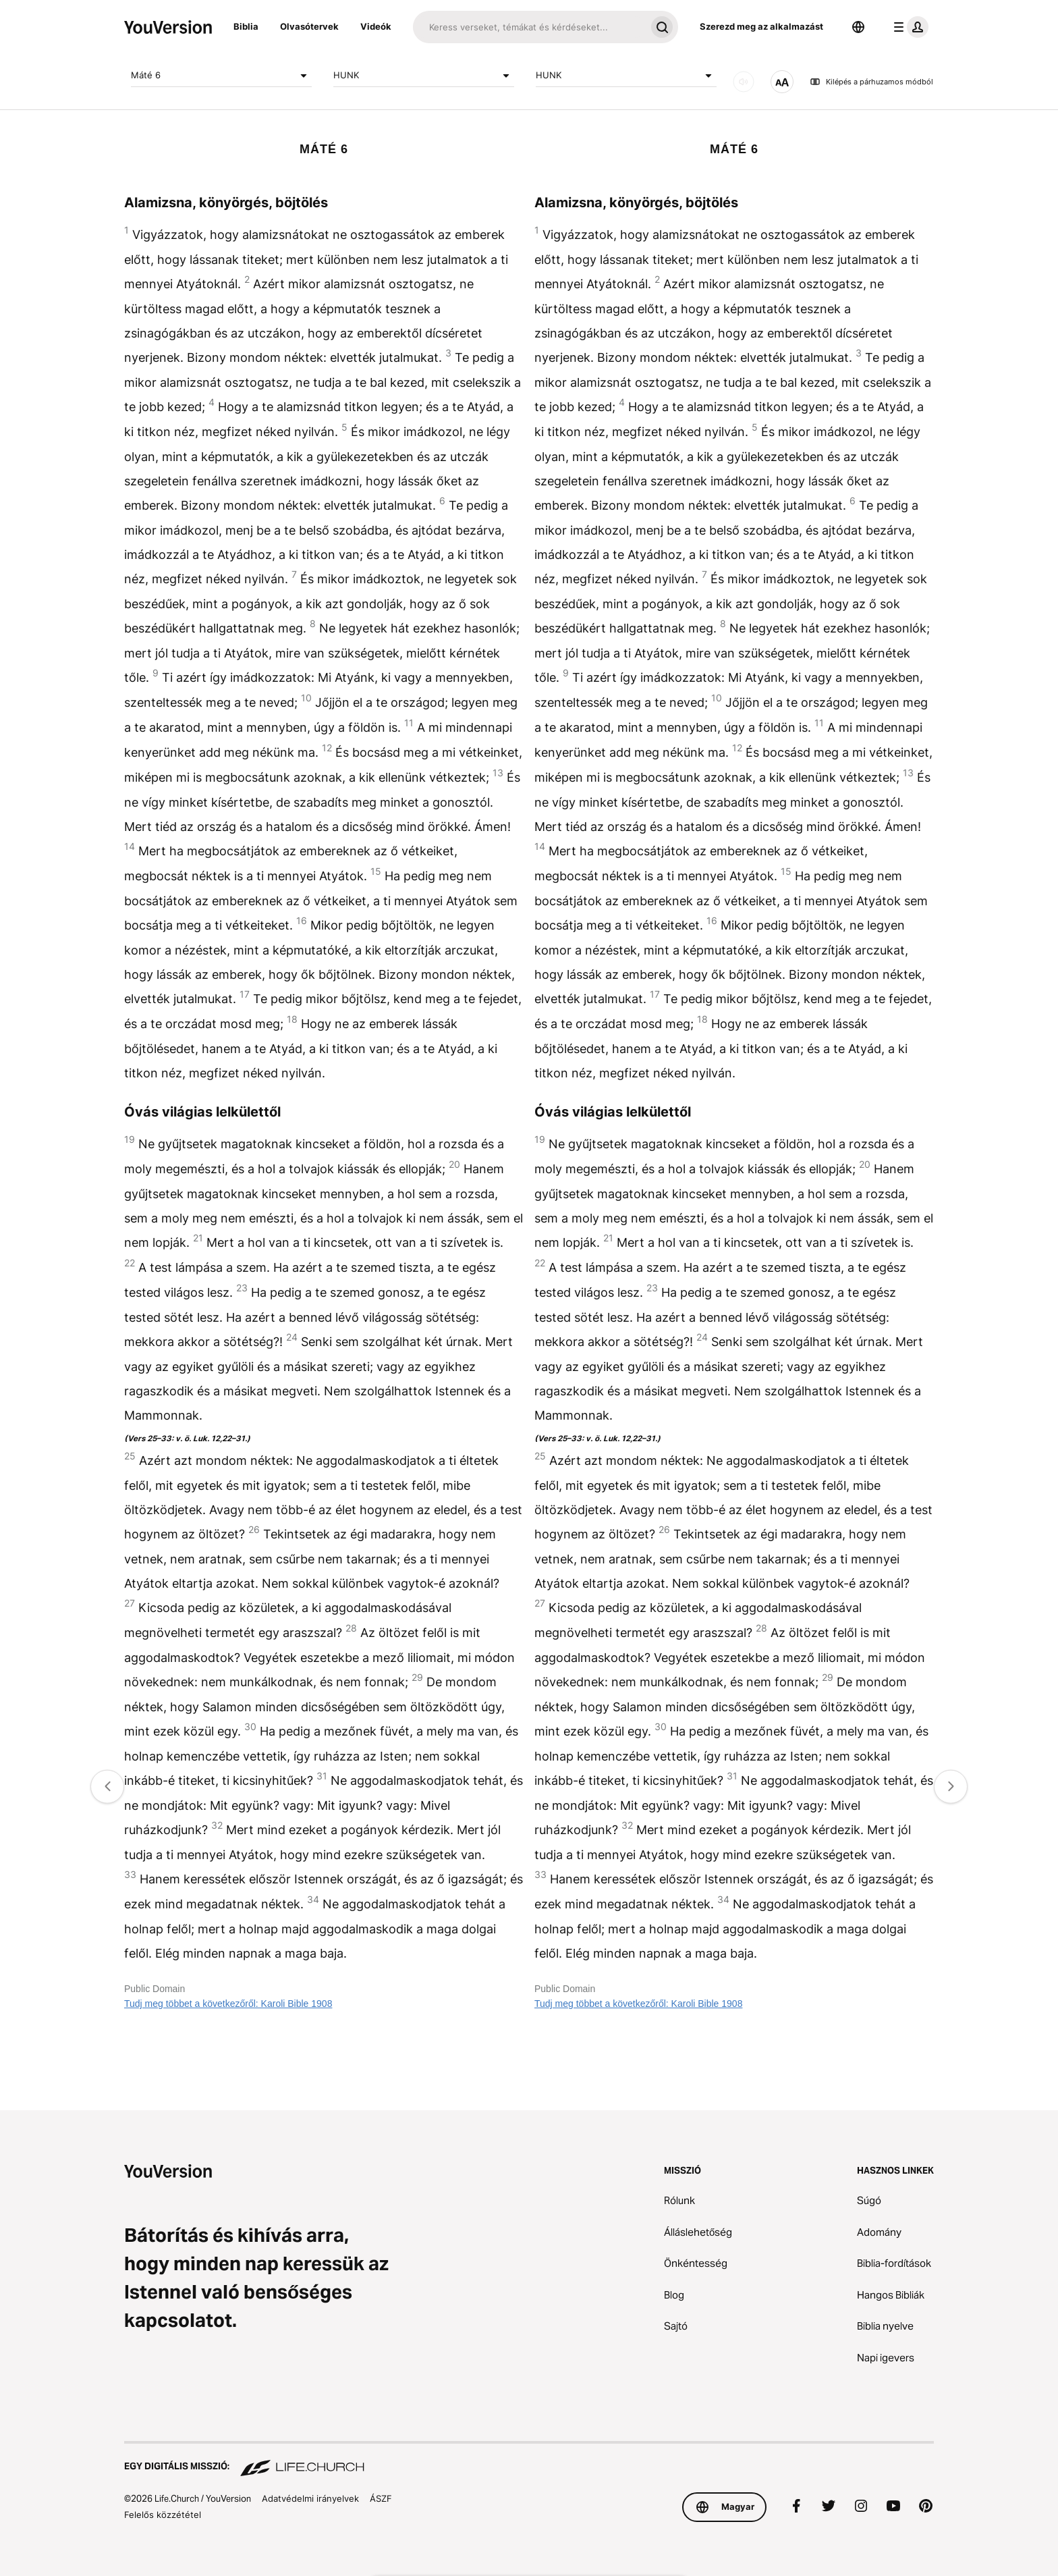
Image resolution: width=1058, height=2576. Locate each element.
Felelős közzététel (162, 2514)
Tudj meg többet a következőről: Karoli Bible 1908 (228, 2003)
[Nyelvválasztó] (858, 27)
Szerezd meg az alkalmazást (761, 26)
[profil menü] (908, 27)
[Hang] (743, 81)
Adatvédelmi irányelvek (310, 2498)
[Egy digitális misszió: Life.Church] (529, 2460)
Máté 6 (221, 76)
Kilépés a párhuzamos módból (871, 81)
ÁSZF (381, 2498)
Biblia (245, 26)
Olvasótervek (309, 26)
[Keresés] (529, 27)
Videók (375, 26)
